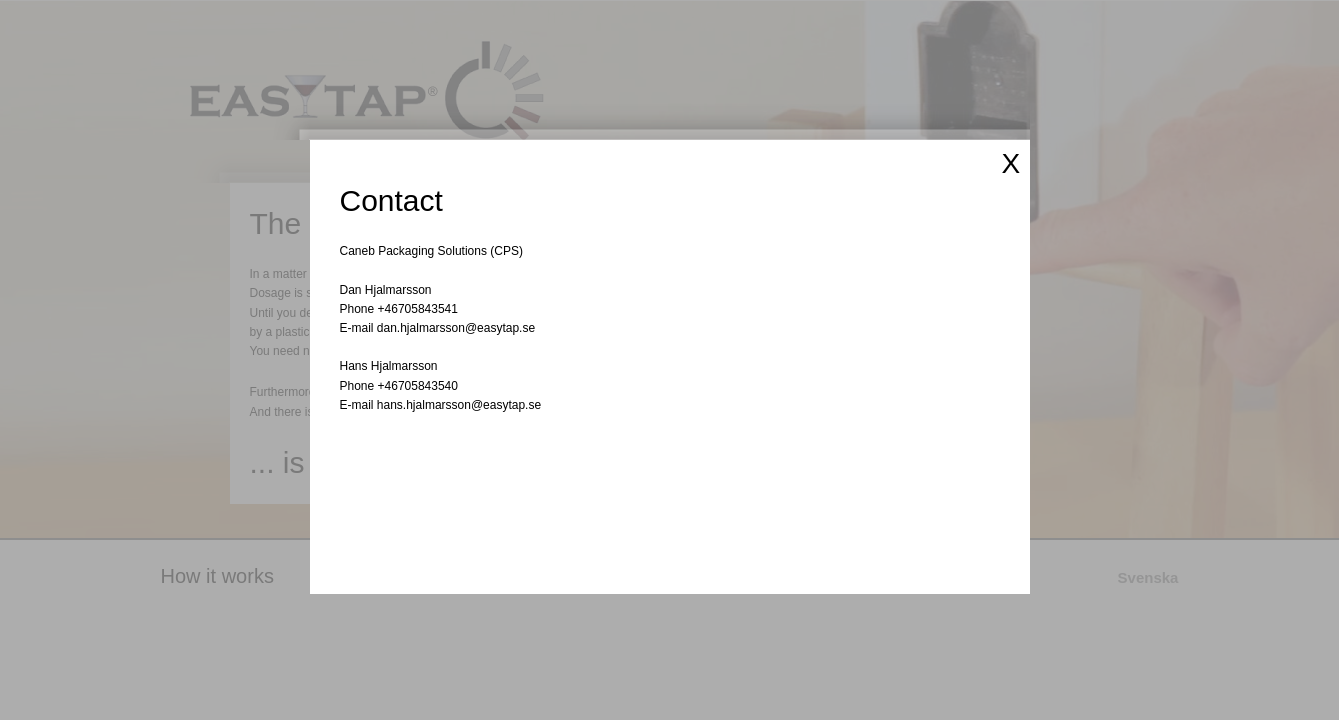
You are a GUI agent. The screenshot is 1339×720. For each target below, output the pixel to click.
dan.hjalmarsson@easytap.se (456, 328)
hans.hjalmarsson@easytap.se (459, 405)
